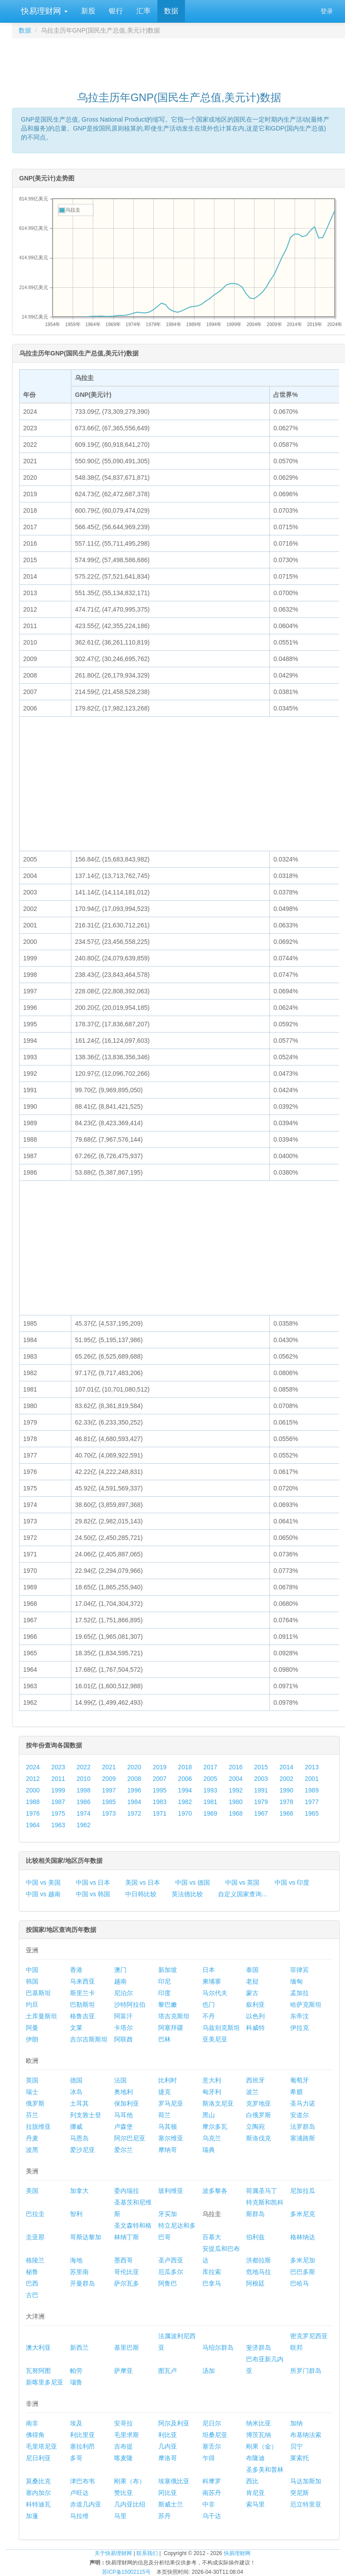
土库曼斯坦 (41, 2016)
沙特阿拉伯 (129, 2004)
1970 (185, 1813)
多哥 (76, 2458)
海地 (76, 2260)
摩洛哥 (167, 2458)
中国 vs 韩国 (93, 1894)
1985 (109, 1801)
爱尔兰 (123, 2149)
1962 (83, 1825)
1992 (235, 1790)
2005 (210, 1778)
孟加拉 (299, 1992)
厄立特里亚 (305, 2504)
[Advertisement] (179, 61)
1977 (312, 1801)
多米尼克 (302, 2213)
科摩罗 (211, 2481)
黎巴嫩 (167, 2004)
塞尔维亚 (170, 2138)
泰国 (252, 1969)
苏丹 (164, 2515)
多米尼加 (302, 2260)
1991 (261, 1790)
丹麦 (32, 2138)
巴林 (164, 2039)
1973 (109, 1813)
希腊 (296, 2091)
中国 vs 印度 (292, 1882)
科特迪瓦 (38, 2504)
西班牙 (255, 2080)
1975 (58, 1813)
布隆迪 (255, 2458)
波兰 (252, 2091)
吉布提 (123, 2446)
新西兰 (79, 2347)
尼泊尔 (123, 1992)
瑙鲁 (76, 2382)
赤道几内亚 (85, 2504)
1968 (235, 1813)
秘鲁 (32, 2271)
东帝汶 (299, 2016)
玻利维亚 (170, 2190)
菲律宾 (299, 1969)
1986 (83, 1801)
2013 (312, 1767)
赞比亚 (123, 2492)
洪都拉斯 (258, 2260)
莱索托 (299, 2458)
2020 (134, 1767)
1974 (83, 1813)
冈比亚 (167, 2492)
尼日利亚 (38, 2458)
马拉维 (79, 2515)
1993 (210, 1790)
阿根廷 (255, 2283)
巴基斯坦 (38, 1992)
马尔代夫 (214, 1992)
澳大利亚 (38, 2347)
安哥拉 (123, 2423)
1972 (134, 1813)
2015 (261, 1767)
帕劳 (76, 2370)
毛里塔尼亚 (41, 2446)
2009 (109, 1778)
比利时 (167, 2080)
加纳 (296, 2423)
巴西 (32, 2283)
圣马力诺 (302, 2103)
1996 (134, 1790)
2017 (210, 1767)
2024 (33, 1767)
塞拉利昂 (82, 2446)
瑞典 (208, 2149)
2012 (33, 1778)
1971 (159, 1813)
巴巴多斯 (302, 2271)
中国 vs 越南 (43, 1894)
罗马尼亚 (170, 2103)
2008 (134, 1778)
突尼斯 (299, 2492)
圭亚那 (35, 2237)
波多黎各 (214, 2190)
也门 (208, 2004)
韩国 (32, 1981)
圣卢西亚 (170, 2260)
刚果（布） (129, 2481)
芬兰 (32, 2115)
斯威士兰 (170, 2504)
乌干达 (211, 2515)
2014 (286, 1767)
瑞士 (32, 2091)
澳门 (120, 1969)
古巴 (32, 2294)
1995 (159, 1790)
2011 (58, 1778)
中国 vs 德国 (192, 1882)
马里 (120, 2515)
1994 (185, 1790)
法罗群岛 (302, 2126)
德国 (76, 2080)
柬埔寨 (211, 1981)
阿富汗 (123, 2016)
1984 (134, 1801)
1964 (33, 1825)
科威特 (255, 2027)
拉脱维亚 (38, 2126)
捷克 (164, 2091)
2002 (286, 1778)
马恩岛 (79, 2138)
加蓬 (32, 2515)
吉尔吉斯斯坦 (88, 2039)
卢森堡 (123, 2126)
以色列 (255, 2016)
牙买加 (167, 2213)
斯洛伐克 (258, 2138)
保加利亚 (126, 2103)
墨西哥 (123, 2260)
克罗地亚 (258, 2103)
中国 (32, 1969)
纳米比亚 (258, 2423)
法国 (120, 2080)
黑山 (208, 2115)
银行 (116, 11)
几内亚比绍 (129, 2504)
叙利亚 (255, 2004)
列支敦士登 (85, 2115)
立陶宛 (255, 2126)
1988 (33, 1801)
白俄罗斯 (258, 2115)
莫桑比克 (38, 2481)
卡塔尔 (123, 2027)
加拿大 (79, 2190)
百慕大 (211, 2237)
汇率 (143, 11)
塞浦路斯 (302, 2138)
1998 (83, 1790)
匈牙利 (211, 2091)
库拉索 (211, 2271)
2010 (83, 1778)
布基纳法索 (305, 2434)
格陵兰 (35, 2260)
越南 (120, 1981)
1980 (235, 1801)
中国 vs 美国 (43, 1882)
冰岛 (76, 2091)
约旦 (32, 2004)
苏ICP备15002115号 (126, 2572)
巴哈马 (299, 2283)
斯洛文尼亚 (218, 2103)
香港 (76, 1969)
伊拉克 (299, 2027)
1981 (210, 1801)
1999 (58, 1790)
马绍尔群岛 (218, 2347)
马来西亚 (82, 1981)
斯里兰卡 (82, 1992)
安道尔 (299, 2115)
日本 (208, 1969)
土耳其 (79, 2103)
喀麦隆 (123, 2458)
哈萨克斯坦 (305, 2004)
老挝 (252, 1981)
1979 (261, 1801)
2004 (235, 1778)
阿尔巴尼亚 (129, 2138)
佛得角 (35, 2434)
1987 (58, 1801)
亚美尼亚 (214, 2039)
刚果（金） (261, 2446)
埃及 (76, 2423)
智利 (76, 2213)
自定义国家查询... (242, 1894)
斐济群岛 (258, 2347)
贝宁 (296, 2446)
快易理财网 (43, 11)
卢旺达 (79, 2492)
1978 (286, 1801)
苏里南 (79, 2271)
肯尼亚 (255, 2492)
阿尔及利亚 (173, 2423)
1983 (159, 1801)
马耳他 (123, 2115)
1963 (58, 1825)
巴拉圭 (35, 2213)
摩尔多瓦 (214, 2126)
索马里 (255, 2504)
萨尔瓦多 (126, 2283)
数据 (171, 11)
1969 (210, 1813)
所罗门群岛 (305, 2370)
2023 (58, 1767)
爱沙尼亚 (82, 2149)
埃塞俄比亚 (173, 2481)
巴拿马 (211, 2283)
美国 (32, 2190)
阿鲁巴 (167, 2283)
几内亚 (167, 2446)
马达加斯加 (305, 2481)
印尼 (164, 1981)
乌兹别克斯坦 (221, 2027)
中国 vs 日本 (93, 1882)
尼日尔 (211, 2423)
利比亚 (167, 2434)
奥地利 (123, 2091)
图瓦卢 (167, 2370)
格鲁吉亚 (82, 2016)
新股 (88, 11)
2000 (33, 1790)
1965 (312, 1813)
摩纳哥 (167, 2149)
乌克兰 (211, 2138)
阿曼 (32, 2027)
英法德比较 (187, 1894)
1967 (261, 1813)
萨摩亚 (123, 2370)
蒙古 (252, 1992)
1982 (185, 1801)
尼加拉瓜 (302, 2190)
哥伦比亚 (126, 2271)
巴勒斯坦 (82, 2004)
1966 (286, 1813)
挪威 (76, 2126)
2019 (159, 1767)
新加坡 (167, 1969)
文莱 (76, 2027)
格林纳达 (302, 2237)
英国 (32, 2080)
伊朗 (32, 2039)
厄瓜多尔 (170, 2271)
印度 (164, 1992)
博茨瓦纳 (258, 2434)
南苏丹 (211, 2492)
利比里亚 (82, 2434)
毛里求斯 (126, 2434)
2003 (261, 1778)
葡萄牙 (299, 2080)
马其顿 (167, 2126)
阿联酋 (123, 2039)
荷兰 (164, 2115)
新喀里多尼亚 (44, 2382)
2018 (185, 1767)
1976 (33, 1813)
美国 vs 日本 (142, 1882)
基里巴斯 (126, 2347)
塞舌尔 (211, 2446)
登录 (326, 11)
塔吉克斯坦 (173, 2016)
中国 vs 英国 (242, 1882)
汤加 (208, 2370)
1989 (312, 1790)
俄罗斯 (35, 2103)
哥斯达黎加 (85, 2237)
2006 (185, 1778)
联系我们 (147, 2553)
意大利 (211, 2080)
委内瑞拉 (126, 2190)
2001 (312, 1778)
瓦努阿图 (38, 2370)
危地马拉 (258, 2271)
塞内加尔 (38, 2492)
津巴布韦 (82, 2481)
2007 (159, 1778)
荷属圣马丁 (261, 2190)
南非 (32, 2423)
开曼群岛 (82, 2283)
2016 (235, 1767)
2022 (83, 1767)
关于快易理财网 (113, 2553)
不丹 (208, 2016)
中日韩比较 (140, 1894)
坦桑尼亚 (214, 2434)
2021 (109, 1767)
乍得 (208, 2458)
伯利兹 (255, 2237)
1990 (286, 1790)
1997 (109, 1790)
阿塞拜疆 (170, 2027)
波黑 (32, 2149)
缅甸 (296, 1981)
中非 (208, 2504)
